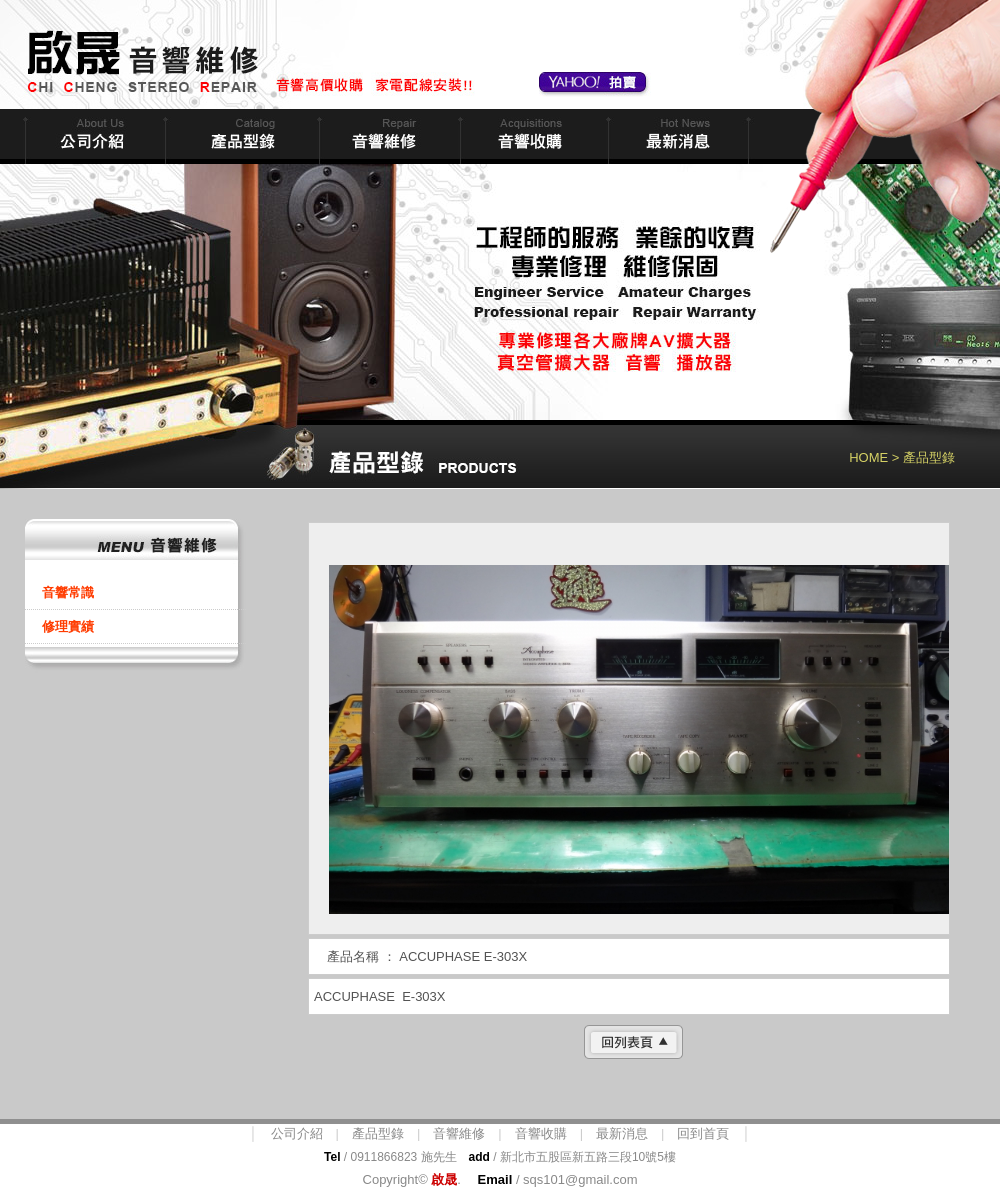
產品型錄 (378, 1133)
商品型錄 (240, 136)
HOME (868, 457)
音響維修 (387, 136)
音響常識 (68, 592)
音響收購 (532, 136)
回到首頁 (703, 1133)
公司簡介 (93, 136)
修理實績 (68, 626)
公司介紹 (297, 1133)
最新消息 (676, 136)
